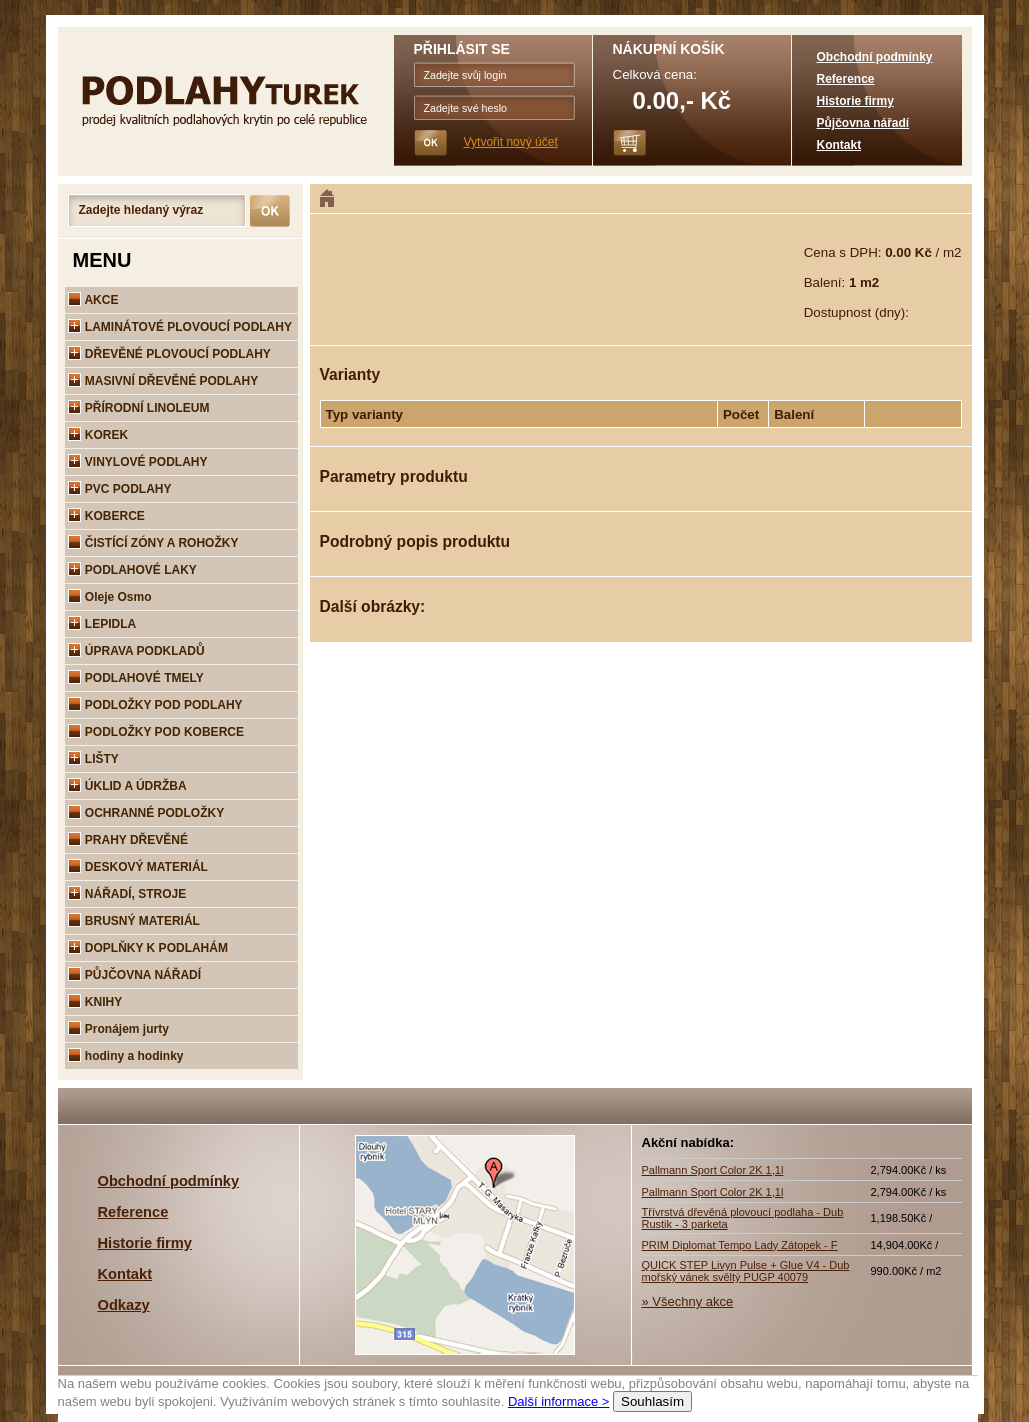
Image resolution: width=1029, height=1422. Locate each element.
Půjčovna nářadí (863, 123)
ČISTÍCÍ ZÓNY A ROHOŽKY (153, 543)
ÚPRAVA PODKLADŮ (136, 651)
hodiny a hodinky (126, 1056)
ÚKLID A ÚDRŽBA (127, 786)
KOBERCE (106, 516)
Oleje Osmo (110, 597)
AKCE (93, 300)
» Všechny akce (688, 1301)
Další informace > (559, 1401)
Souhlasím (652, 1401)
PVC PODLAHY (120, 489)
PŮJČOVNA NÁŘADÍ (135, 975)
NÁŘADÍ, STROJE (127, 894)
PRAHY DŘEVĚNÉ (128, 840)
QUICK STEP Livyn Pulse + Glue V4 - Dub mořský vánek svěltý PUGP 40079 (746, 1271)
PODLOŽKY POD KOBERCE (156, 732)
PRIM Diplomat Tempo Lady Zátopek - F (740, 1245)
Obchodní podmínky (875, 57)
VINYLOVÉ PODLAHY (138, 462)
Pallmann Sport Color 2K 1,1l (713, 1170)
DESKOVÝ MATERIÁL (138, 867)
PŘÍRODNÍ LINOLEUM (139, 408)
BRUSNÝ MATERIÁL (134, 921)
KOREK (98, 435)
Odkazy (124, 1305)
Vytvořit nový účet (511, 142)
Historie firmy (855, 101)
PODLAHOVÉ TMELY (136, 678)
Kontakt (839, 145)
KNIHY (95, 1002)
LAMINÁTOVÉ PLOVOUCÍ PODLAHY (180, 327)
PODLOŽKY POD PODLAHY (155, 705)
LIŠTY (93, 759)
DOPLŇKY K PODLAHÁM (148, 948)
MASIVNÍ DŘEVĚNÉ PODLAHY (163, 381)
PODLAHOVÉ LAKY (132, 570)
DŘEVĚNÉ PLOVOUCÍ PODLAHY (169, 354)
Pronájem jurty (118, 1029)
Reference (846, 79)
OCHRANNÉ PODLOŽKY (146, 813)
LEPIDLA (102, 624)
